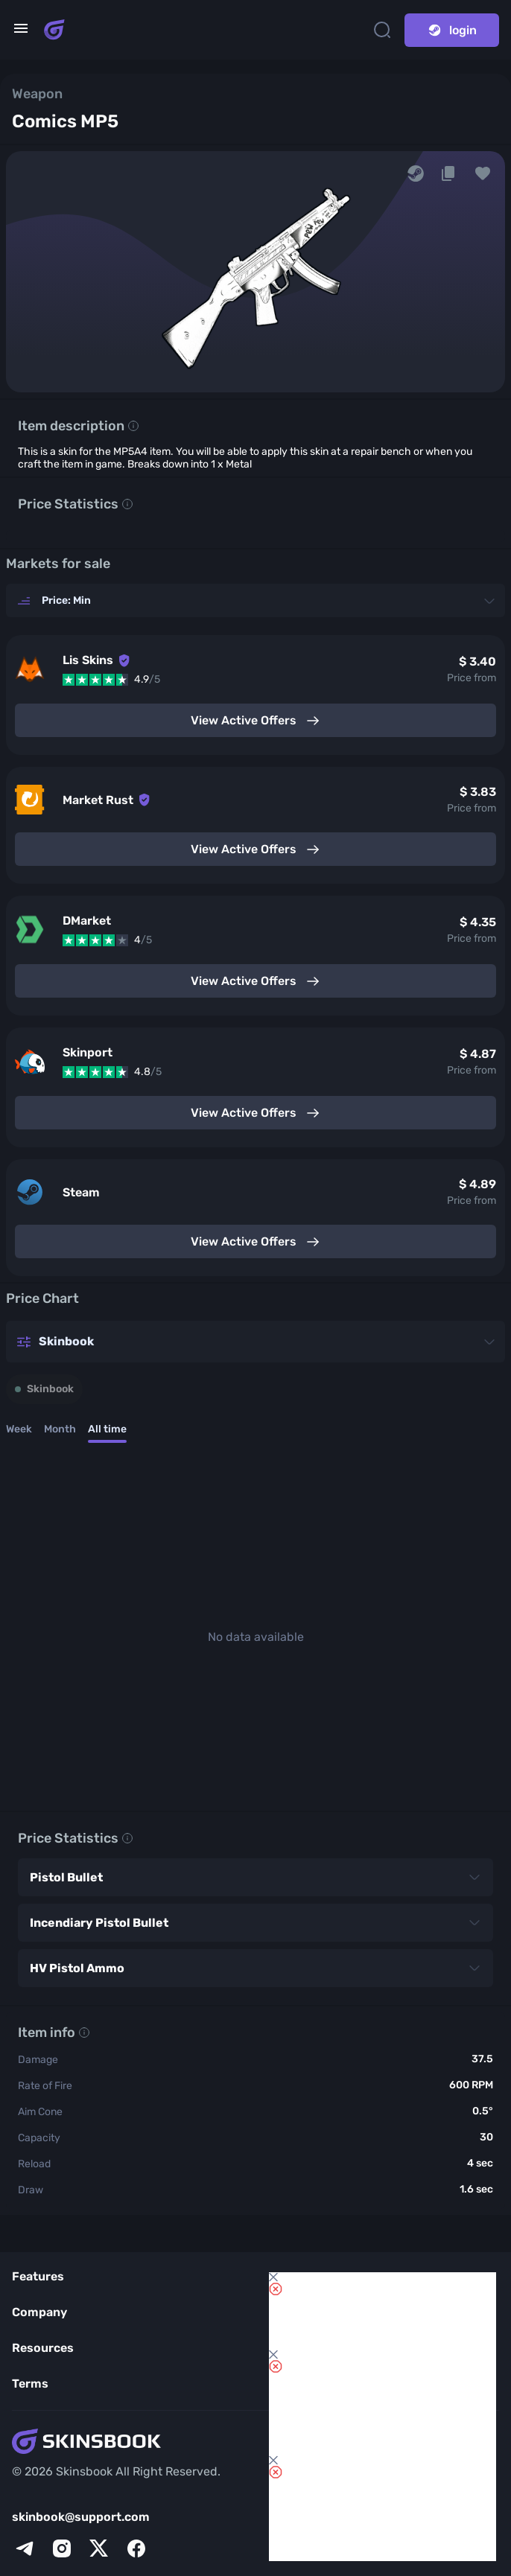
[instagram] (61, 2548)
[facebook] (136, 2548)
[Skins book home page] (54, 29)
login (452, 30)
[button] (482, 173)
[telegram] (24, 2548)
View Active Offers (255, 720)
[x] (99, 2548)
